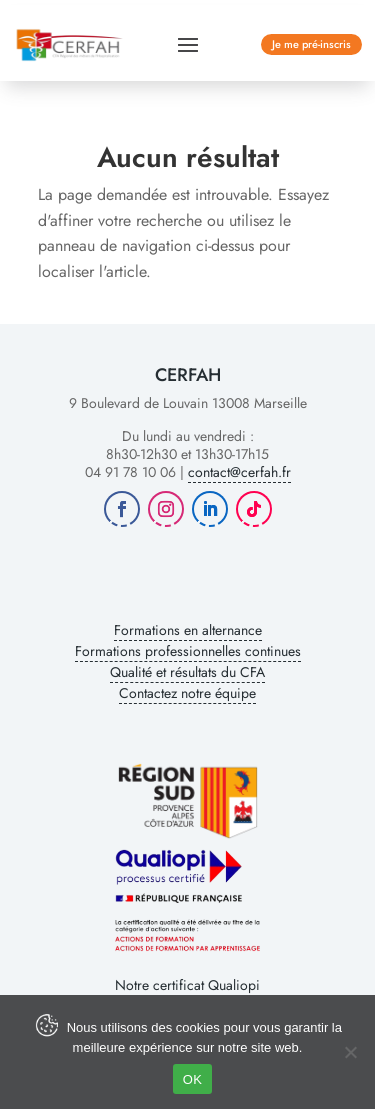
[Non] (350, 1052)
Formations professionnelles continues (188, 651)
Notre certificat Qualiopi (187, 985)
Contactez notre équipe (187, 693)
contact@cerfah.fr (239, 472)
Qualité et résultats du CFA (187, 672)
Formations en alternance (188, 630)
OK (192, 1079)
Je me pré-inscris (311, 44)
